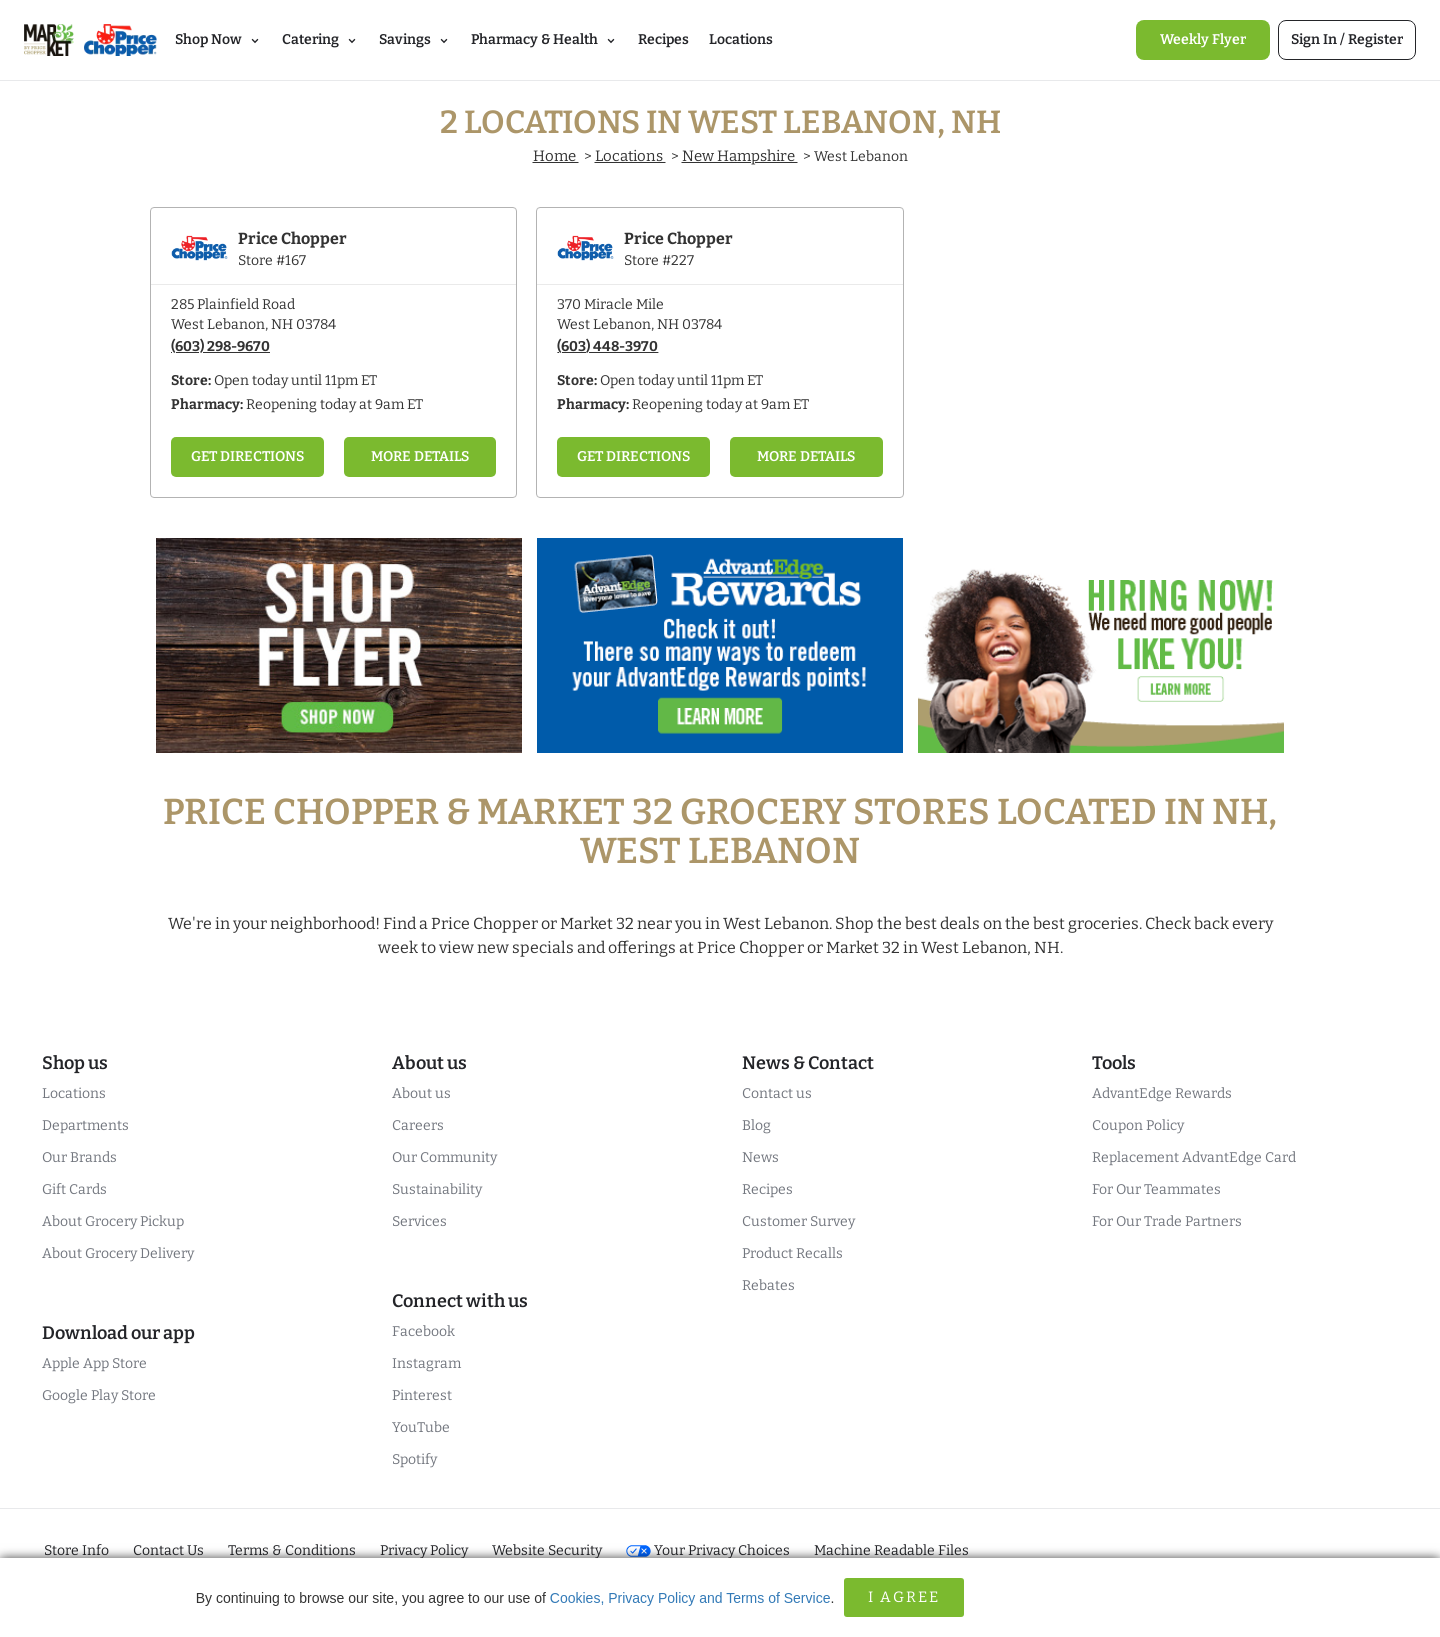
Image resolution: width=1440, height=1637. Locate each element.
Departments (85, 1125)
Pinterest (422, 1395)
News (760, 1157)
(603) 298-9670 (220, 346)
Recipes (767, 1189)
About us (421, 1093)
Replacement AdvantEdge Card (1194, 1157)
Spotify (414, 1459)
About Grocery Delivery (118, 1253)
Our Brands (79, 1157)
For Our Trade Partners (1167, 1221)
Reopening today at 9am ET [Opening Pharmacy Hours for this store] (334, 404)
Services (419, 1221)
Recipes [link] (663, 39)
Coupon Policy (1138, 1125)
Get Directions (247, 456)
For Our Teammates (1156, 1189)
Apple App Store (94, 1363)
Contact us (777, 1093)
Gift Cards (74, 1189)
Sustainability (437, 1189)
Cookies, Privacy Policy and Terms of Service (690, 1598)
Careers (418, 1125)
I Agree (904, 1597)
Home (556, 156)
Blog (756, 1125)
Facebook (423, 1331)
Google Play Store (99, 1395)
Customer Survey (798, 1221)
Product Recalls (792, 1253)
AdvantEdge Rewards (1162, 1093)
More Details (420, 456)
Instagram (426, 1363)
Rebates (768, 1285)
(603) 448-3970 (607, 346)
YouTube (421, 1427)
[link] (1203, 40)
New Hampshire (740, 156)
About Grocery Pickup (113, 1221)
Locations (630, 156)
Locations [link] (741, 39)
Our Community (444, 1157)
